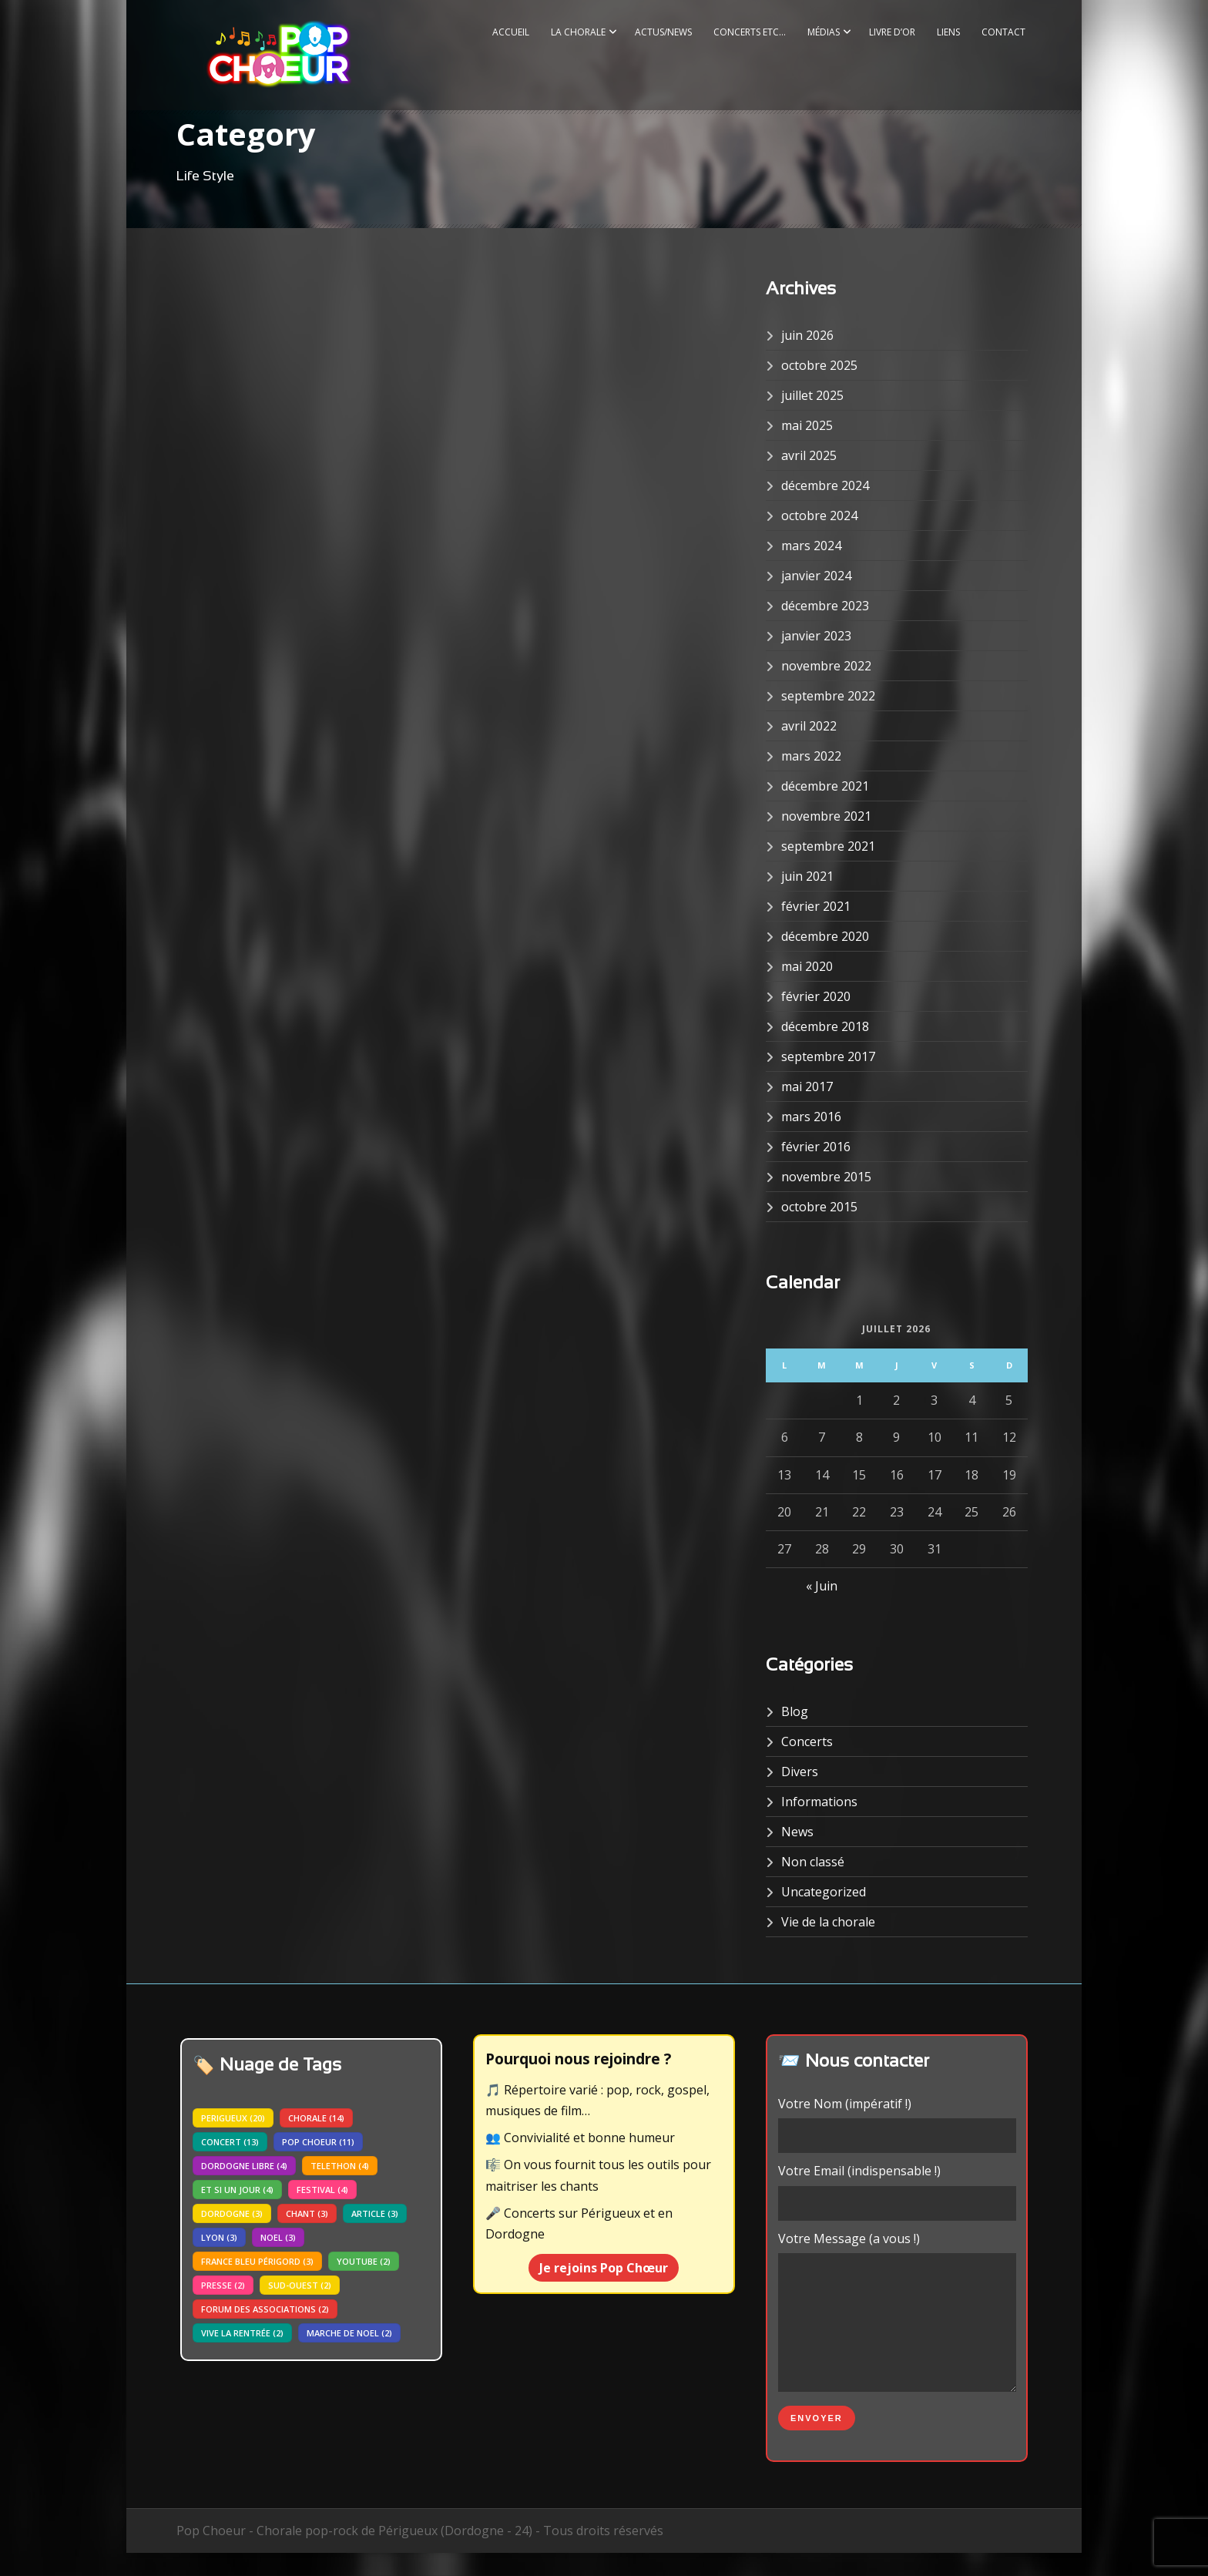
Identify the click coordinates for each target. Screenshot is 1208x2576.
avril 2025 (809, 455)
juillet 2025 (812, 395)
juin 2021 (807, 876)
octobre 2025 (819, 365)
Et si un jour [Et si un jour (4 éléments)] (237, 2189)
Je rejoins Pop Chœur (603, 2267)
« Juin (821, 1585)
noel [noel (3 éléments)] (278, 2237)
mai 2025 (807, 425)
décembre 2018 (825, 1026)
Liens (948, 32)
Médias (823, 32)
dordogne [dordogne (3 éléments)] (232, 2213)
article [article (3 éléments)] (374, 2213)
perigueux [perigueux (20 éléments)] (233, 2118)
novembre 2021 (826, 816)
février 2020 (816, 996)
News (797, 1831)
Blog (794, 1711)
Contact (1003, 32)
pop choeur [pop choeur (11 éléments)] (318, 2142)
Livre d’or (892, 32)
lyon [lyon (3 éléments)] (219, 2237)
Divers (799, 1771)
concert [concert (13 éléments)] (230, 2142)
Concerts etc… (749, 32)
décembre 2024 (825, 485)
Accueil (510, 32)
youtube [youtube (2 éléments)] (364, 2261)
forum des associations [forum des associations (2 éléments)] (265, 2309)
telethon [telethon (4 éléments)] (339, 2165)
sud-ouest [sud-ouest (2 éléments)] (299, 2285)
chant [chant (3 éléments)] (307, 2213)
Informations (819, 1801)
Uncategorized (823, 1891)
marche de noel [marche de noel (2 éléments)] (349, 2333)
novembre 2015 (826, 1176)
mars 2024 (811, 545)
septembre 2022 (828, 695)
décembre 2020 (825, 936)
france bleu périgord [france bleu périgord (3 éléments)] (257, 2261)
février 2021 (816, 906)
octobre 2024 (819, 515)
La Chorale (578, 32)
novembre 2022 (826, 665)
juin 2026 (807, 335)
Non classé (812, 1861)
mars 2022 (811, 755)
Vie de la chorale (828, 1921)
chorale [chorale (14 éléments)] (316, 2118)
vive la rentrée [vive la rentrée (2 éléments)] (242, 2333)
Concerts (807, 1741)
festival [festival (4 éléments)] (322, 2189)
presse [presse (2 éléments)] (223, 2285)
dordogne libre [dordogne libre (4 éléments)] (244, 2165)
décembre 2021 (825, 786)
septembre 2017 (828, 1056)
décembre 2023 (825, 605)
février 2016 (816, 1146)
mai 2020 (807, 966)
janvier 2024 (816, 575)
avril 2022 (809, 725)
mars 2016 (811, 1116)
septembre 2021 (828, 846)
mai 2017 (807, 1086)
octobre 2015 (819, 1206)
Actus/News (663, 32)
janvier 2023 (816, 635)
